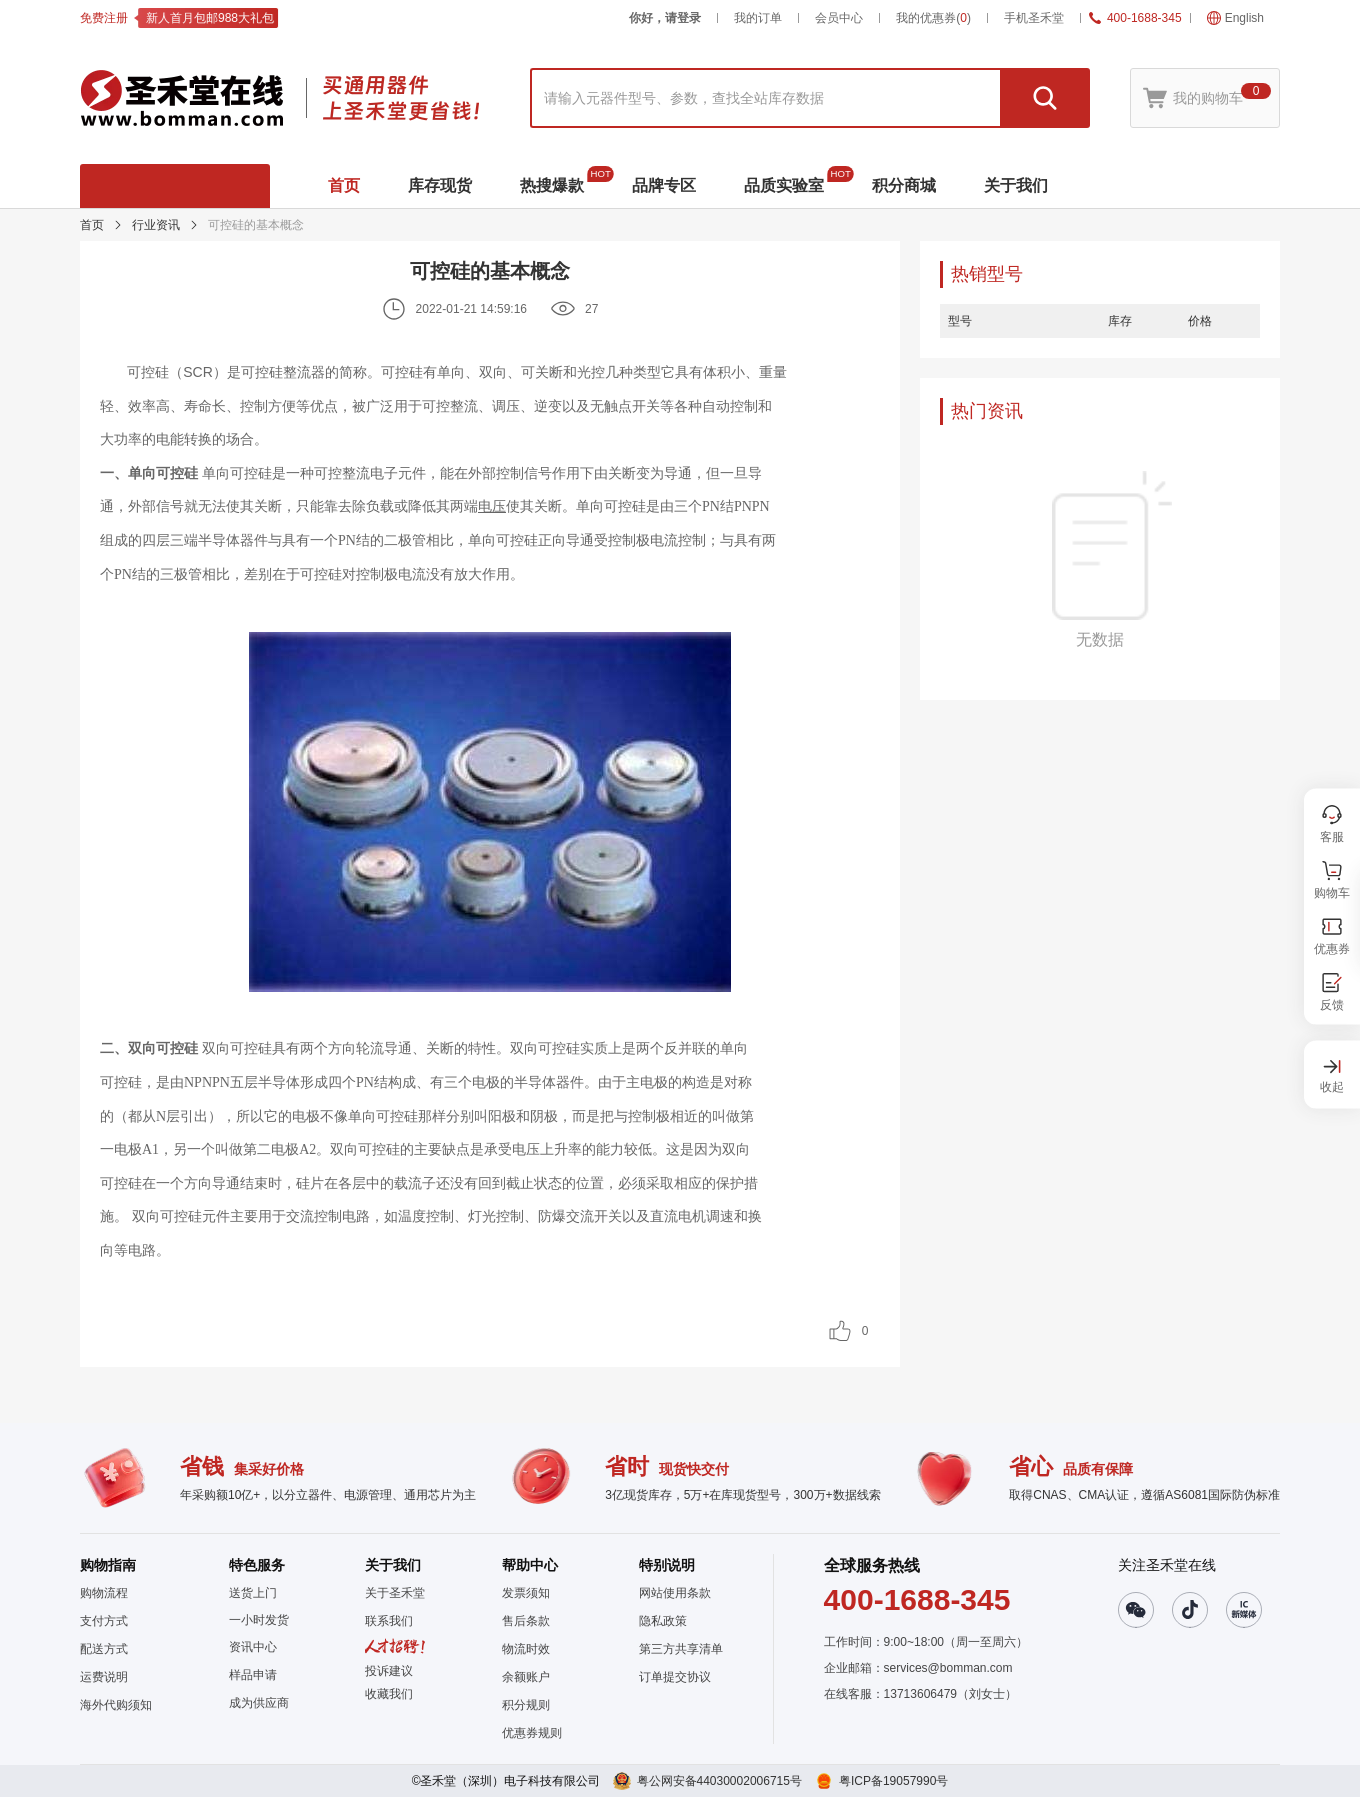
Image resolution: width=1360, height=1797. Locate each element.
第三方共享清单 (681, 1649)
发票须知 (526, 1593)
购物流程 (104, 1593)
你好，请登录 (665, 18)
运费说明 (104, 1677)
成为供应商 (259, 1703)
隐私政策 (663, 1621)
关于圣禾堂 (395, 1593)
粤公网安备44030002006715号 (719, 1781)
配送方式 (104, 1649)
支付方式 (104, 1621)
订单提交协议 (675, 1677)
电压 (492, 506)
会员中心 (839, 18)
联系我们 (389, 1621)
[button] (395, 1694)
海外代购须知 (116, 1705)
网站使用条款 (675, 1593)
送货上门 (253, 1593)
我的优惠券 (933, 18)
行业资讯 (156, 225)
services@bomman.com (948, 1668)
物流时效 (526, 1649)
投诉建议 (389, 1671)
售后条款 (526, 1621)
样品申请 (253, 1675)
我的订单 (758, 18)
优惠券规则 (532, 1733)
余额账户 (526, 1677)
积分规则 (526, 1705)
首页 (92, 225)
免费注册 (104, 18)
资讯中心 (253, 1647)
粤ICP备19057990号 (893, 1781)
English (1235, 18)
